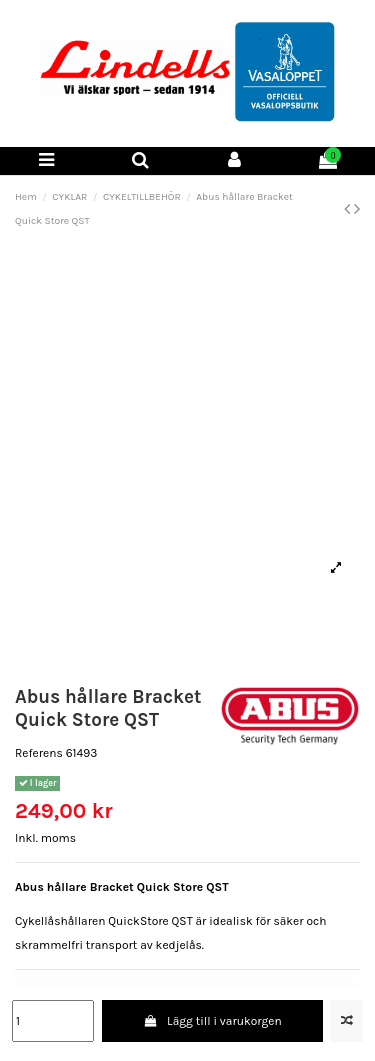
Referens (39, 753)
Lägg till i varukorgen (212, 1021)
